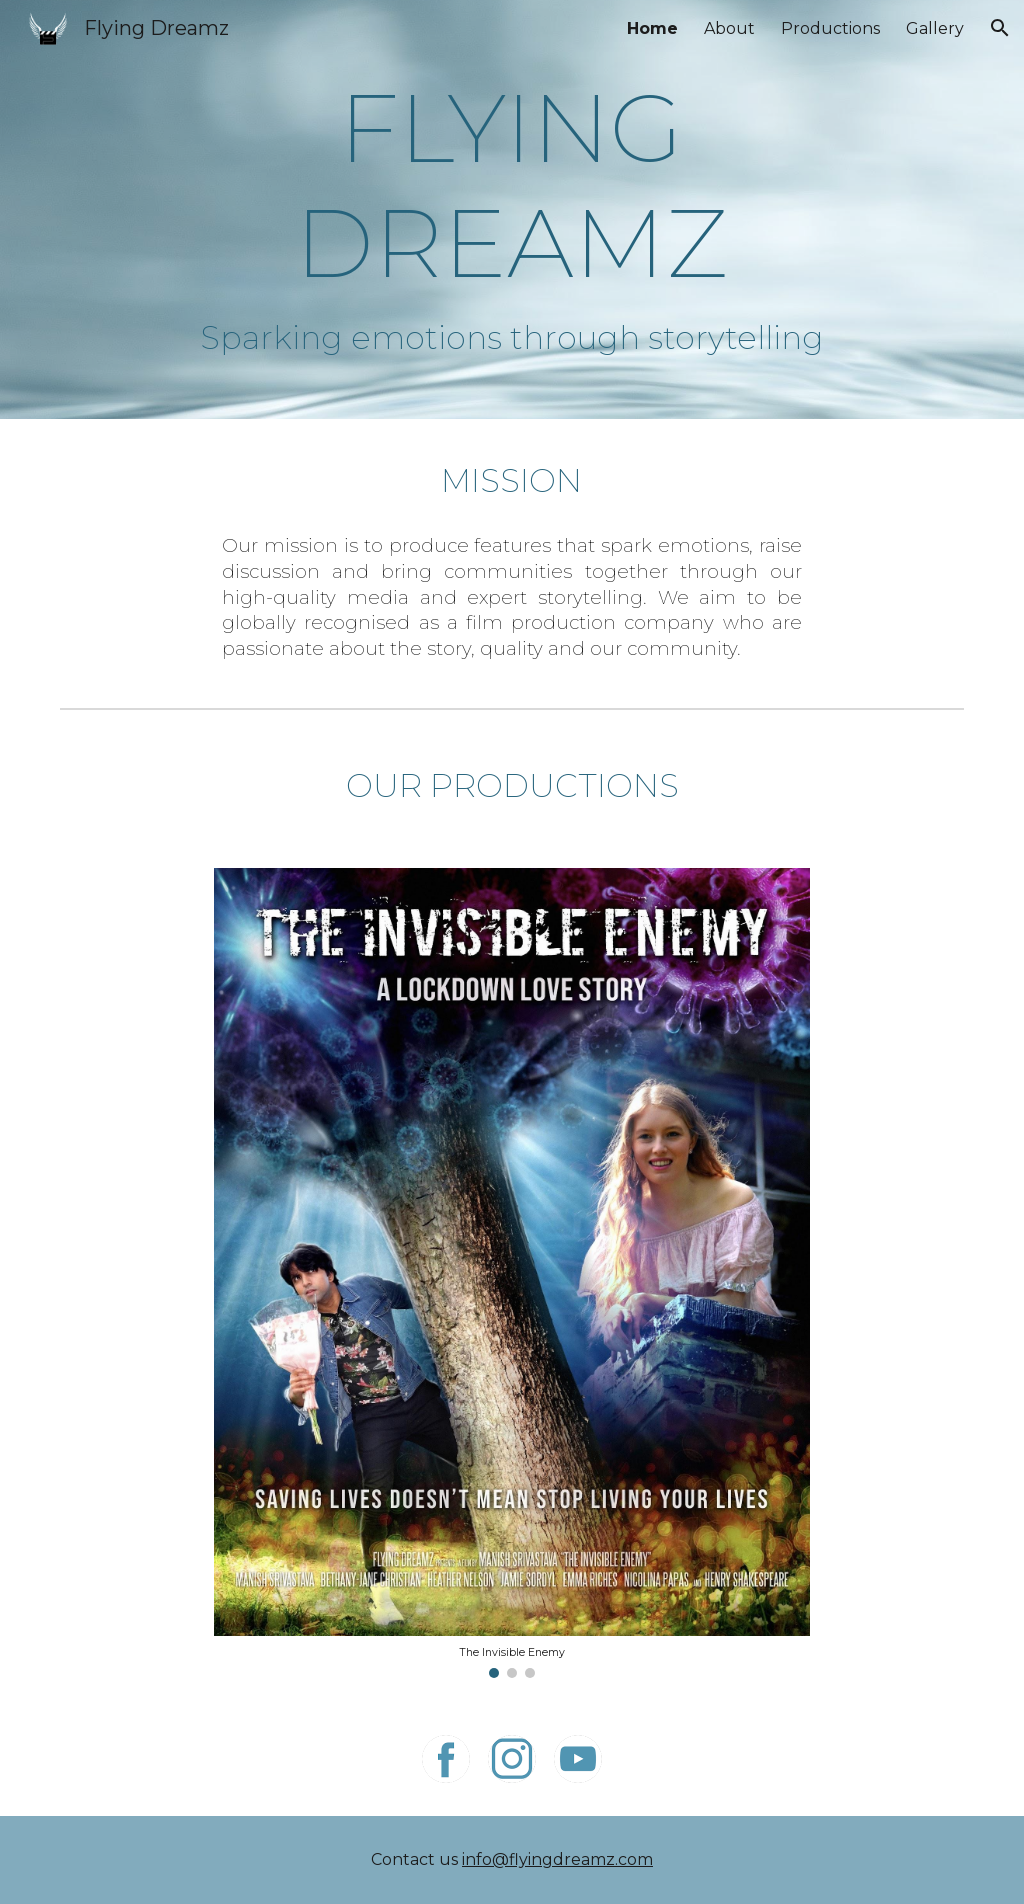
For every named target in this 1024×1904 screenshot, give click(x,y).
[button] (1000, 28)
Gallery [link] (935, 28)
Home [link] (652, 28)
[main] (512, 185)
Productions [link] (830, 28)
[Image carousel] (511, 1273)
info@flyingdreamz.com (557, 1859)
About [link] (729, 28)
